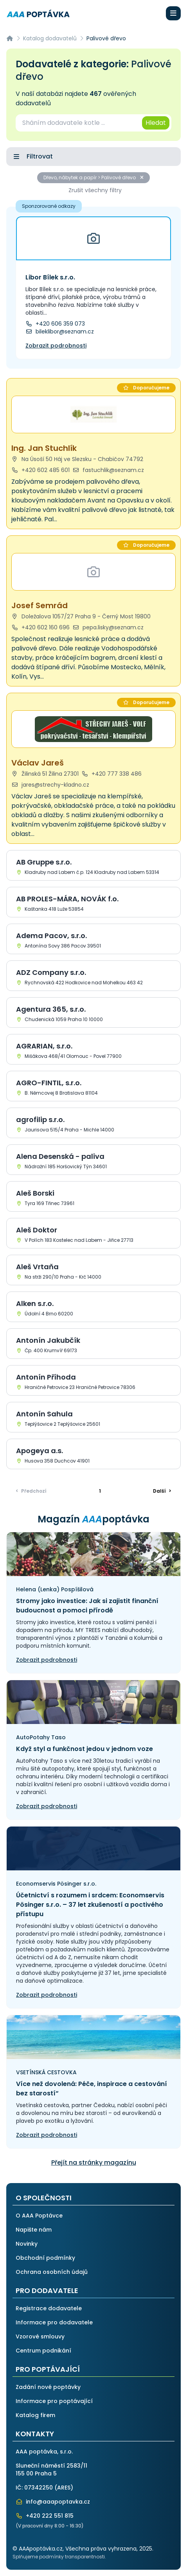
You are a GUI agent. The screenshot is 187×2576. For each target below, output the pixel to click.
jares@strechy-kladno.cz (50, 785)
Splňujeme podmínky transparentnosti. (59, 2556)
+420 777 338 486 (112, 774)
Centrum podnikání (43, 2350)
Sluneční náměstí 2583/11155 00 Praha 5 (51, 2469)
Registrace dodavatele (49, 2308)
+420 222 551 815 (45, 2516)
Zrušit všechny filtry (95, 190)
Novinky (27, 2244)
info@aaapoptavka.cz (53, 2502)
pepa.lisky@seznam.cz (108, 627)
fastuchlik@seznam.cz (108, 470)
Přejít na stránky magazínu (93, 2162)
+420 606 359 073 (55, 324)
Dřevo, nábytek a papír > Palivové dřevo (93, 177)
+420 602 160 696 (40, 627)
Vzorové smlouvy (40, 2336)
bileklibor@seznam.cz (59, 331)
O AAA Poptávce (39, 2215)
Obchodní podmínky (45, 2258)
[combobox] (78, 123)
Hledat (156, 122)
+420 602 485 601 (40, 470)
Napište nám (34, 2230)
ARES (63, 2487)
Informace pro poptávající (54, 2401)
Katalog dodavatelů (50, 38)
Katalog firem (35, 2415)
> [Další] (162, 1491)
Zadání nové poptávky (48, 2387)
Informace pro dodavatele (54, 2322)
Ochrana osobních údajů (52, 2272)
